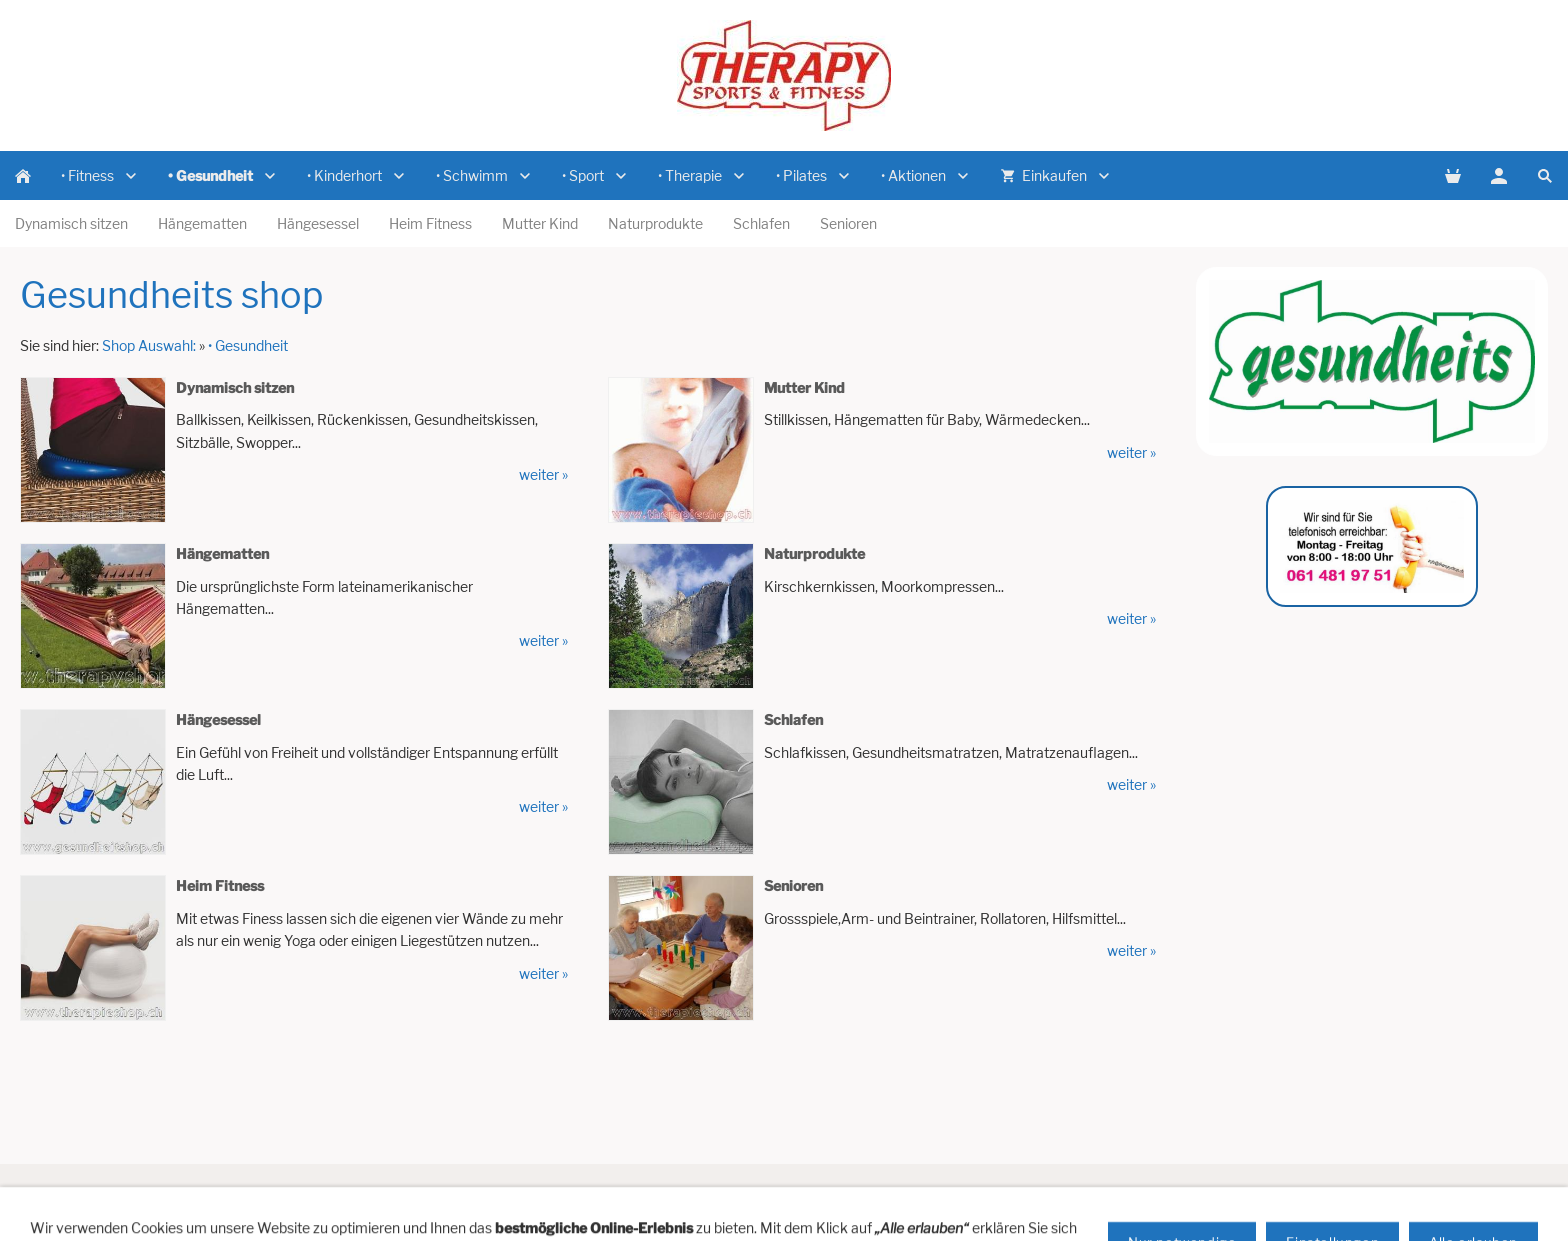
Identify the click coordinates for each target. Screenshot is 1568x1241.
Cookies (1292, 1193)
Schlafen (793, 719)
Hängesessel (218, 719)
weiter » (543, 474)
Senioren (793, 885)
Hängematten (222, 553)
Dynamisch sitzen (235, 387)
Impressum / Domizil (757, 1193)
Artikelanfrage (344, 1193)
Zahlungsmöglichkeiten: (1028, 1193)
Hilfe (265, 1193)
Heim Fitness (220, 885)
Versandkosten (887, 1193)
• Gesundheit (248, 345)
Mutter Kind (804, 387)
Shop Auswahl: (149, 345)
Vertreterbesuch (459, 1193)
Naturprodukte (814, 553)
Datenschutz (1161, 1193)
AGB (1233, 1193)
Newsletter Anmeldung (603, 1193)
